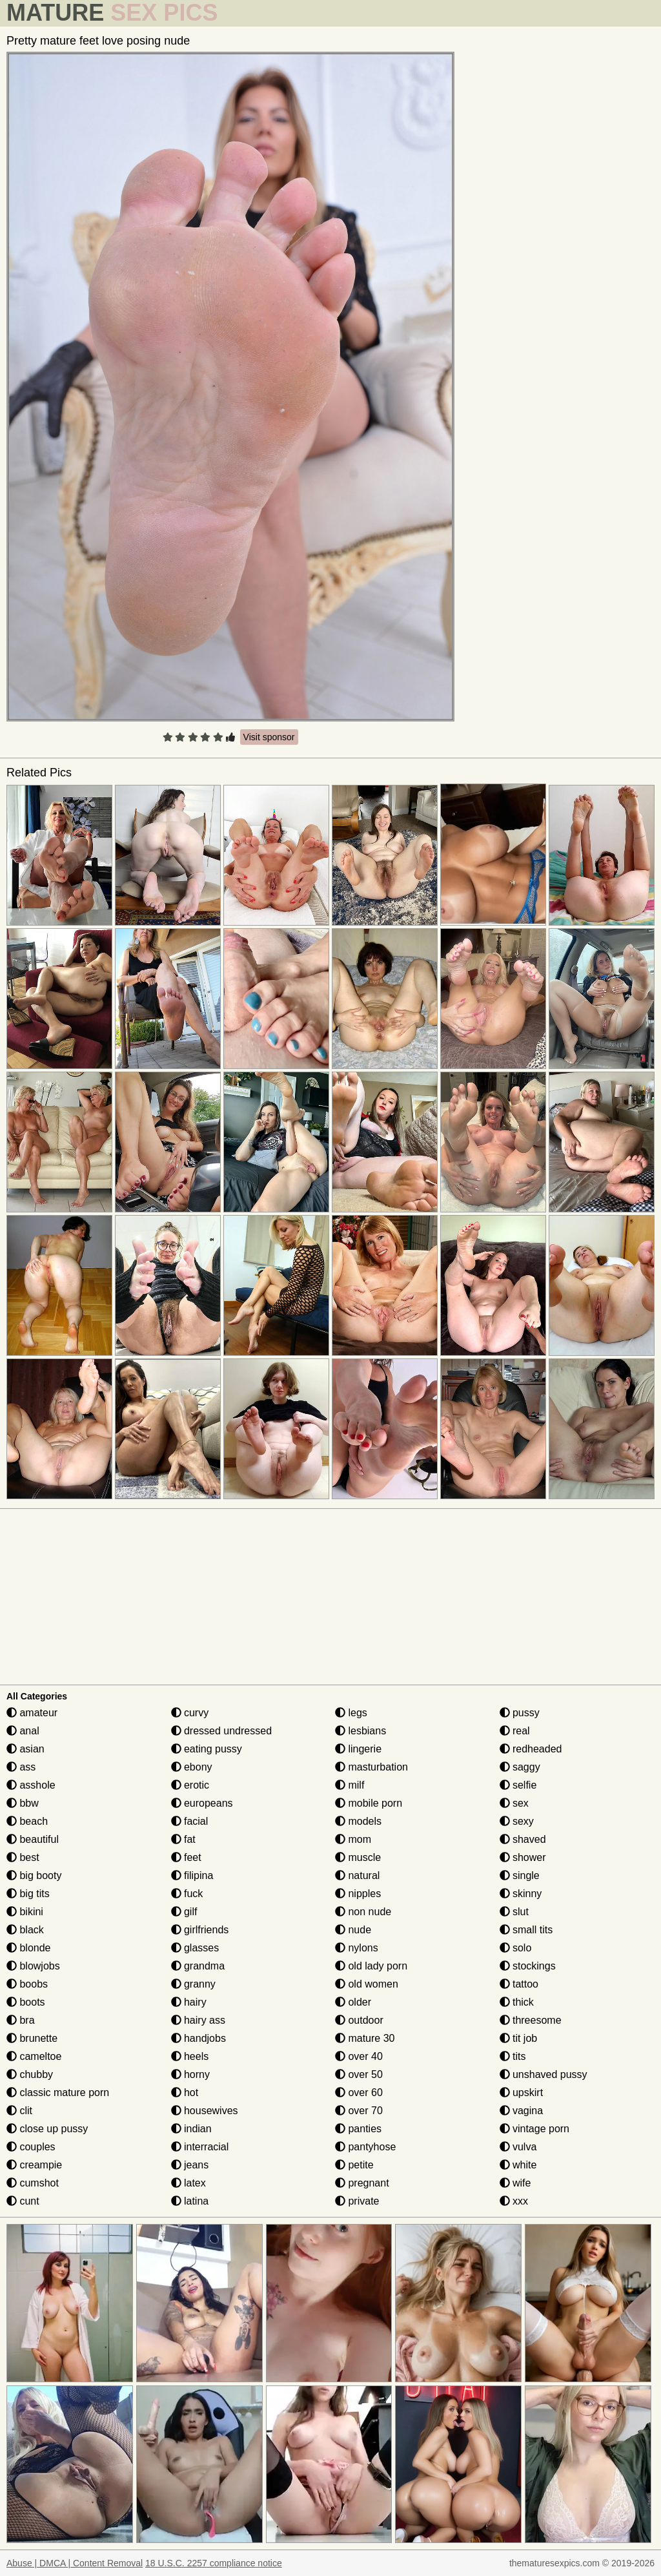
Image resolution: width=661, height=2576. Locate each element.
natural (357, 1875)
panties (358, 2128)
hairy (189, 2002)
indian (191, 2128)
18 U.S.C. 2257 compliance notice (213, 2563)
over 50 (359, 2074)
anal (22, 1730)
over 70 (359, 2110)
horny (190, 2074)
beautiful (32, 1839)
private (357, 2201)
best (22, 1857)
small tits (526, 1929)
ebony (191, 1766)
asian (25, 1748)
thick (517, 2002)
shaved (523, 1839)
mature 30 (364, 2038)
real (515, 1730)
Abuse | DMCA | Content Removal (74, 2563)
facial (189, 1821)
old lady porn (371, 1965)
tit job (519, 2038)
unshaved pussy (543, 2074)
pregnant (362, 2182)
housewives (204, 2110)
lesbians (360, 1730)
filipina (192, 1875)
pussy (520, 1712)
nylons (356, 1947)
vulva (518, 2146)
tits (513, 2056)
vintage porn (535, 2128)
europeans (202, 1803)
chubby (29, 2074)
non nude (363, 1911)
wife (515, 2182)
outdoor (359, 2020)
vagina (522, 2110)
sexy (517, 1821)
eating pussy (206, 1748)
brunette (31, 2038)
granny (193, 1984)
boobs (27, 1984)
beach (27, 1821)
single (520, 1875)
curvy (190, 1712)
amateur (31, 1712)
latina (190, 2201)
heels (190, 2056)
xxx (514, 2201)
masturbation (371, 1766)
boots (25, 2002)
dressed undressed (221, 1730)
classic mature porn (57, 2092)
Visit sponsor (269, 737)
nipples (358, 1893)
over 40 (359, 2056)
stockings (528, 1965)
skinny (521, 1893)
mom (353, 1839)
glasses (195, 1947)
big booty (33, 1875)
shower (523, 1857)
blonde (28, 1947)
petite (354, 2164)
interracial (200, 2146)
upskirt (522, 2092)
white (518, 2164)
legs (351, 1712)
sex (514, 1803)
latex (188, 2182)
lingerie (358, 1748)
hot (185, 2092)
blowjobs (33, 1965)
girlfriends (200, 1929)
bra (20, 2020)
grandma (198, 1965)
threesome (531, 2020)
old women (366, 1984)
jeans (190, 2164)
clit (19, 2110)
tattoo (519, 1984)
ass (21, 1766)
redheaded (531, 1748)
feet (186, 1857)
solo (516, 1947)
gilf (184, 1911)
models (358, 1821)
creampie (34, 2164)
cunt (22, 2201)
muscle (358, 1857)
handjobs (198, 2038)
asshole (31, 1785)
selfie (518, 1785)
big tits (28, 1893)
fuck (187, 1893)
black (25, 1929)
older (353, 2002)
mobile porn (368, 1803)
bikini (24, 1911)
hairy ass (198, 2020)
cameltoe (33, 2056)
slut (514, 1911)
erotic (190, 1785)
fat (183, 1839)
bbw (22, 1803)
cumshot (32, 2182)
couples (31, 2146)
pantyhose (365, 2146)
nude (353, 1929)
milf (349, 1785)
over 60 (359, 2092)
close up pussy (47, 2128)
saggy (520, 1766)
